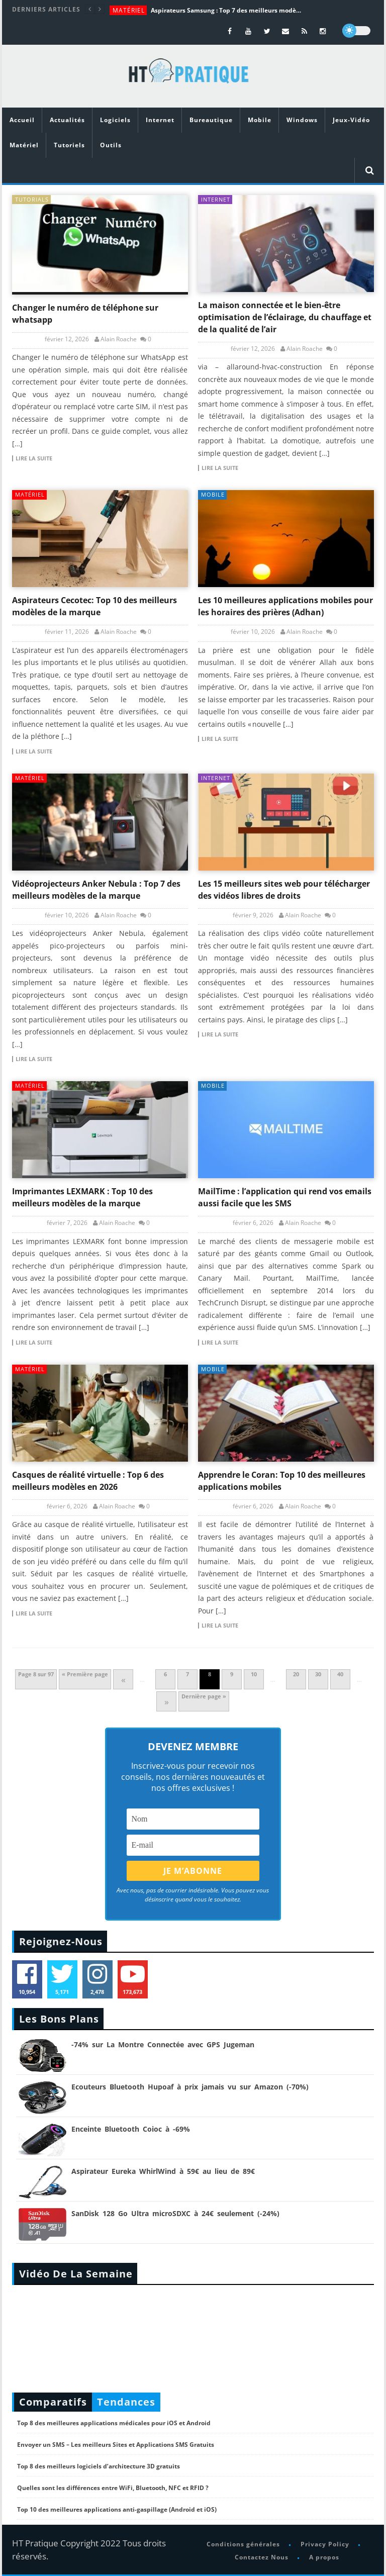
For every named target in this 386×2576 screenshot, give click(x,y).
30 (318, 1674)
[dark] (356, 31)
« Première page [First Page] (85, 1674)
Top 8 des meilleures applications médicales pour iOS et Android (114, 2423)
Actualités (67, 120)
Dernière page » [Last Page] (203, 1696)
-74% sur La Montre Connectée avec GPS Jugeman (162, 2044)
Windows (302, 120)
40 (340, 1674)
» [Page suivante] (166, 1701)
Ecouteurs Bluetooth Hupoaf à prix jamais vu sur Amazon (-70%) (190, 2086)
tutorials (32, 199)
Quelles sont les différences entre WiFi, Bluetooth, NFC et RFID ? (113, 2488)
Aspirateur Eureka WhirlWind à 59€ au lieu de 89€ (163, 2171)
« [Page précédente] (123, 1679)
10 (254, 1674)
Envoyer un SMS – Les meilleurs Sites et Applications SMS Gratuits (115, 2444)
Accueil (22, 120)
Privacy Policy (325, 2544)
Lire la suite (34, 458)
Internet (160, 120)
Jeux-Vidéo (351, 120)
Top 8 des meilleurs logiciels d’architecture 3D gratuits (98, 2466)
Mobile (259, 120)
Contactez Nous (261, 2557)
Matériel (129, 10)
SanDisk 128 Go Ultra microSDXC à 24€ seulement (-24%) (175, 2213)
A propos (324, 2557)
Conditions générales (243, 2544)
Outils (111, 145)
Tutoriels (69, 145)
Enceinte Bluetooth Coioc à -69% (130, 2129)
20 (296, 1674)
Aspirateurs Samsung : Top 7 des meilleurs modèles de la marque (226, 10)
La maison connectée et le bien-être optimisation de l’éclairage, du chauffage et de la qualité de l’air (284, 317)
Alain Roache (119, 339)
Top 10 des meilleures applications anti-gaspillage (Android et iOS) (117, 2509)
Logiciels (115, 120)
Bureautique (211, 120)
